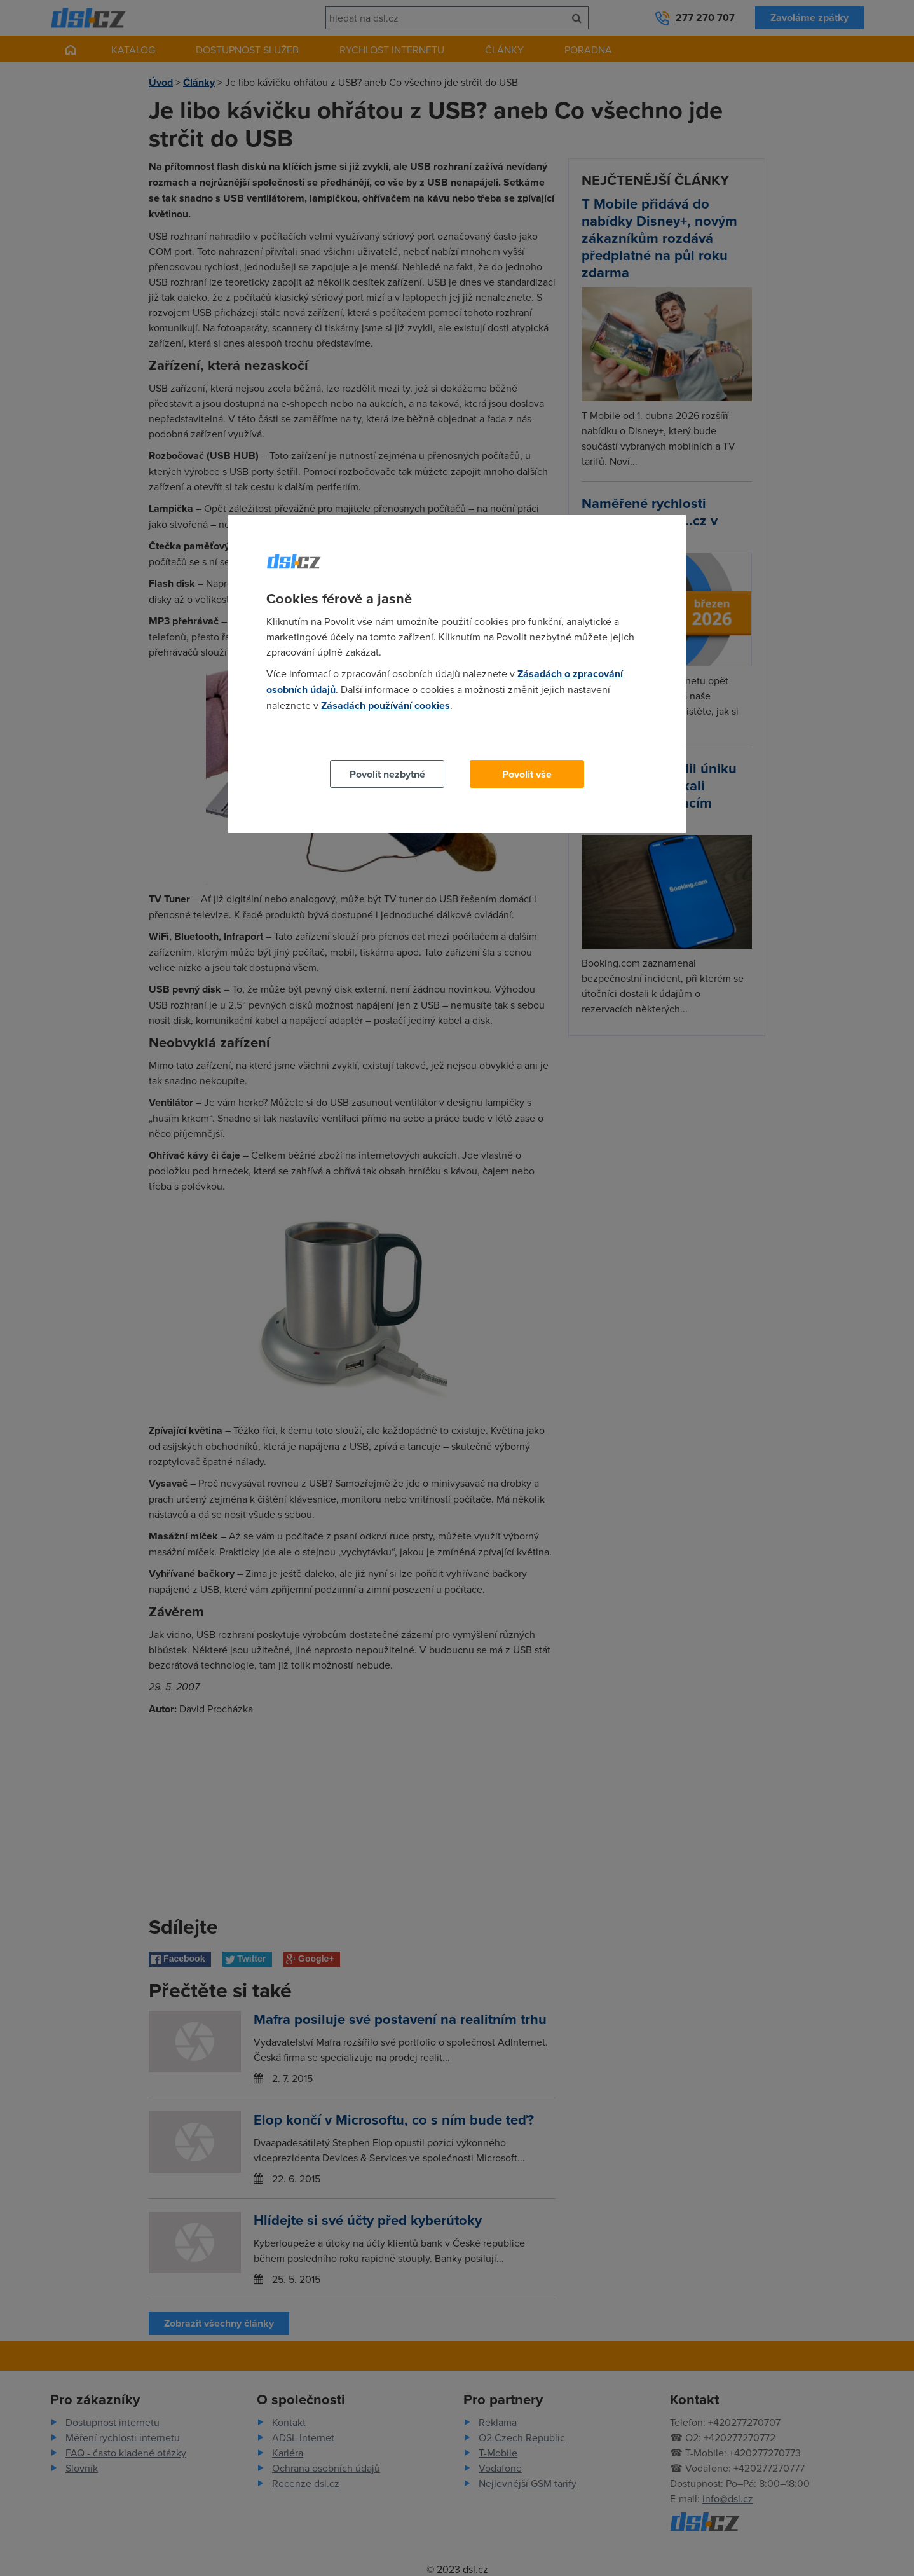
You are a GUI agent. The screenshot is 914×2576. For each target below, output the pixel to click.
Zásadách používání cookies (385, 705)
